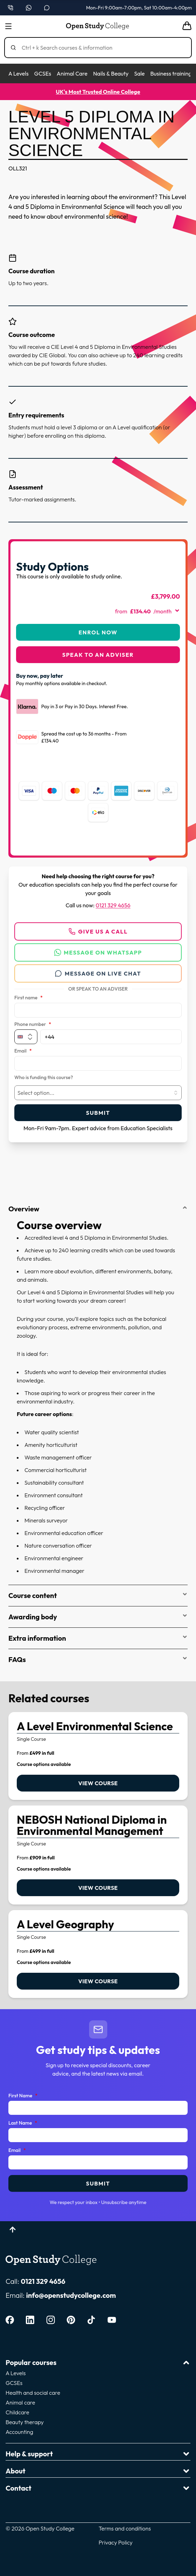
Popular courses (98, 2362)
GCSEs (42, 73)
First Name (22, 2096)
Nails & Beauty (110, 73)
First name (28, 998)
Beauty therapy (25, 2422)
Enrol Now (98, 632)
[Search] (101, 48)
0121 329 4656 (113, 905)
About (98, 2470)
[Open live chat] (47, 7)
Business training (170, 73)
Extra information (98, 1638)
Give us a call (98, 931)
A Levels (18, 73)
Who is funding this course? (43, 1078)
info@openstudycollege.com (71, 2295)
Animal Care (72, 73)
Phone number (32, 1024)
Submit (98, 1112)
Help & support (98, 2453)
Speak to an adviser (98, 654)
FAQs (98, 1659)
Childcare (17, 2412)
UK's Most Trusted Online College (98, 91)
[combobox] (98, 1092)
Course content (98, 1595)
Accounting (19, 2431)
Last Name (22, 2123)
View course (98, 1783)
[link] (98, 1756)
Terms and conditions (125, 2528)
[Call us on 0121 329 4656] (10, 7)
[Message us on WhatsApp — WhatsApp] (28, 7)
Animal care (20, 2402)
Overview (98, 1208)
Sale (139, 73)
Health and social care (33, 2392)
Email (23, 1051)
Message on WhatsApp (98, 952)
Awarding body (98, 1616)
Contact (98, 2488)
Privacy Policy (115, 2542)
